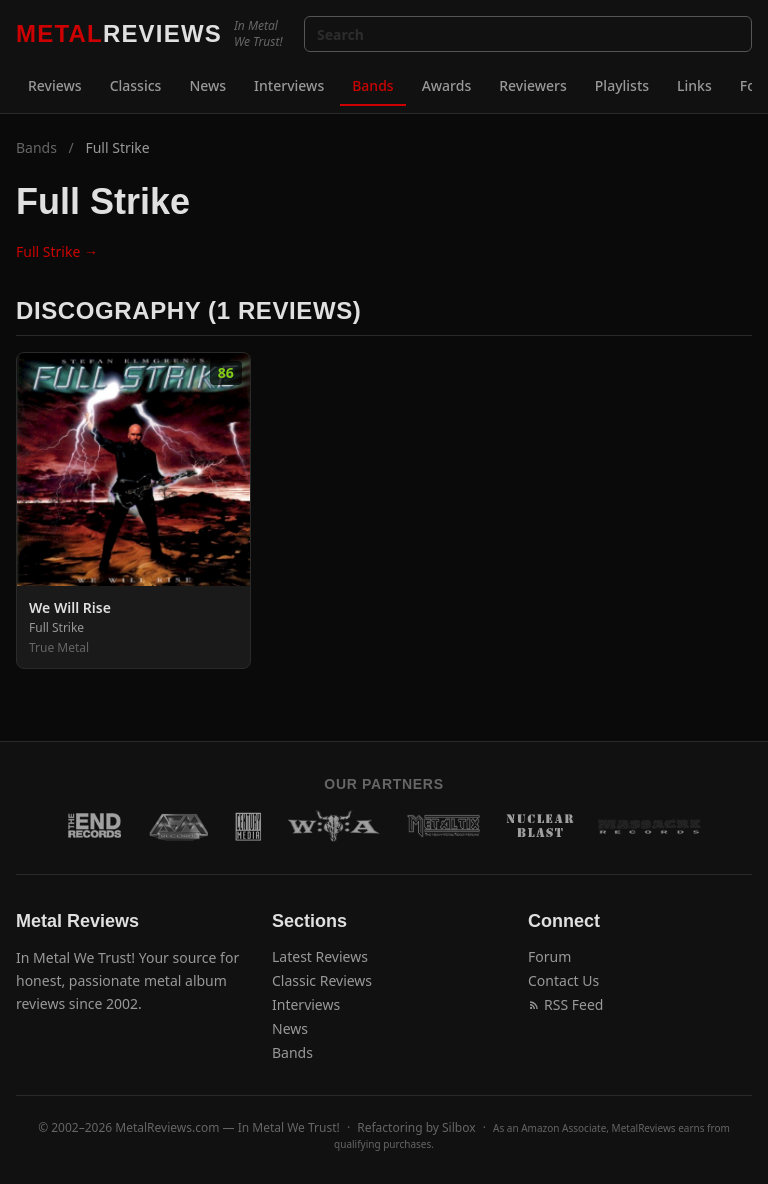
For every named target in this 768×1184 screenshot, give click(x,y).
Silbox (459, 1127)
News (207, 85)
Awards (447, 85)
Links (694, 85)
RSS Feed (565, 1004)
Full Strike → (57, 251)
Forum (549, 956)
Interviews (289, 85)
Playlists (622, 85)
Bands (372, 85)
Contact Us (563, 980)
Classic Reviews (322, 980)
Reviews (55, 85)
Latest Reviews (320, 956)
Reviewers (533, 85)
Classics (136, 85)
